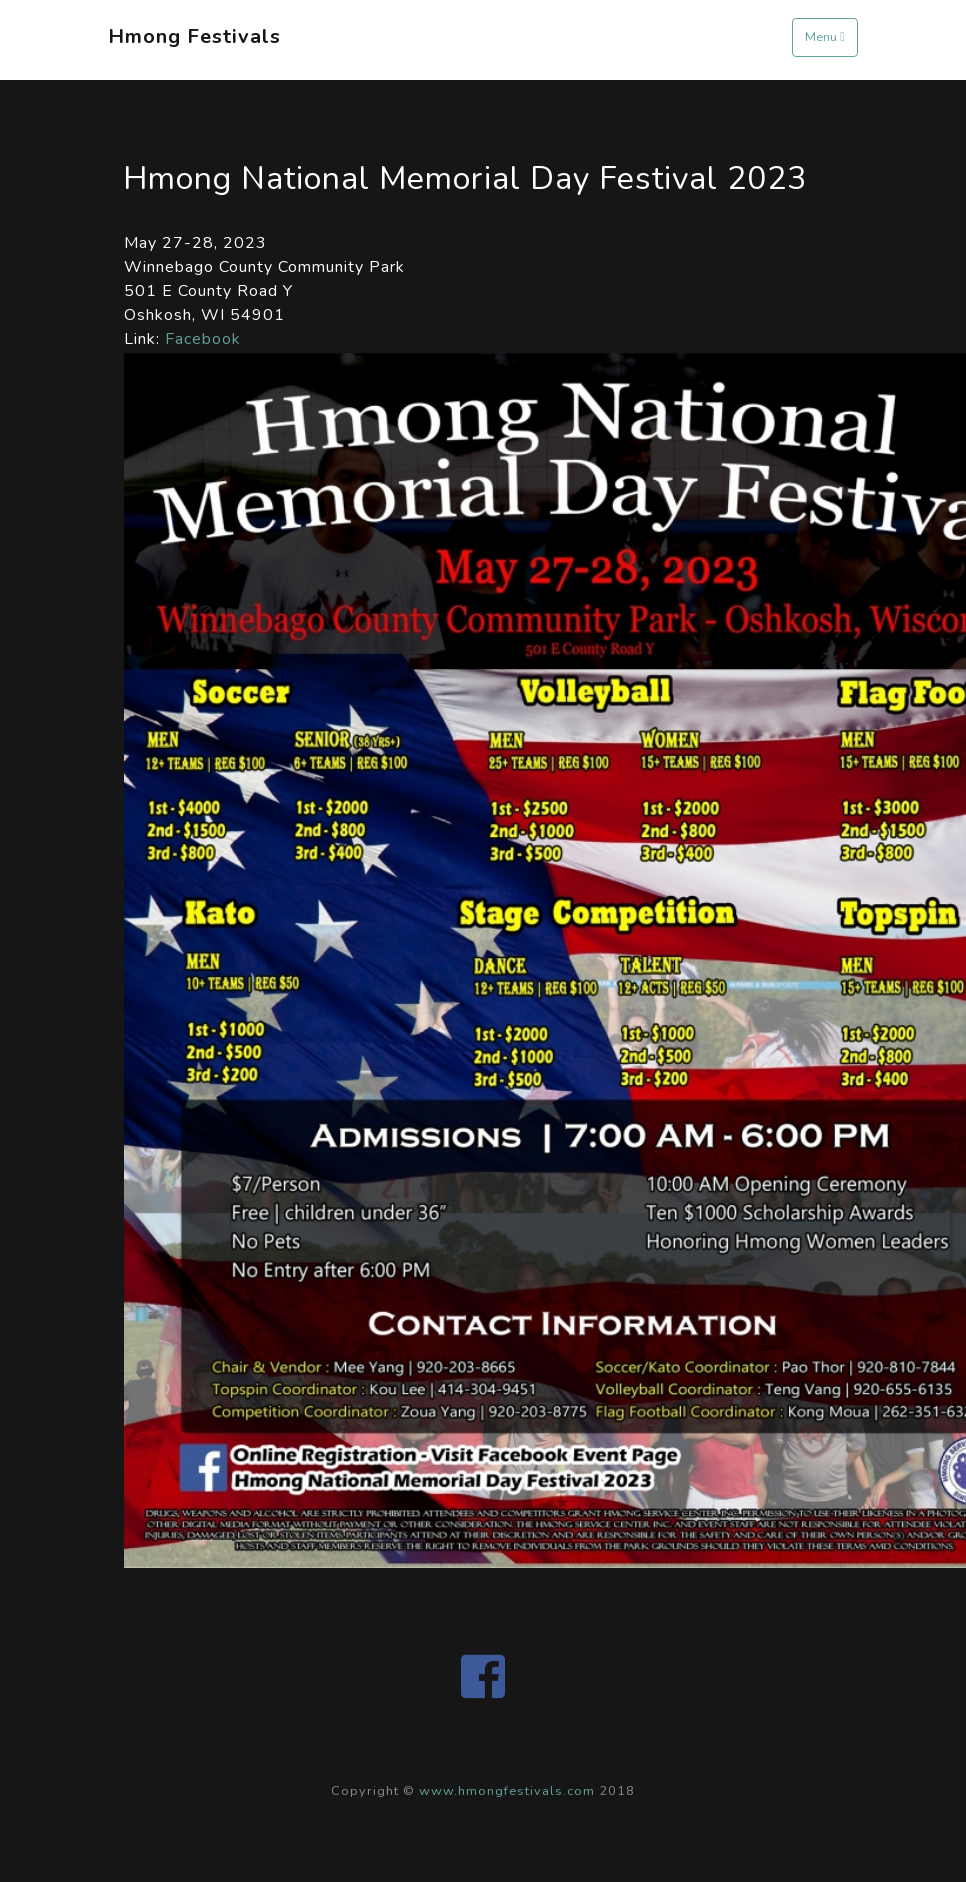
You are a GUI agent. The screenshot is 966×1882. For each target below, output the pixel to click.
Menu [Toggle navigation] (825, 37)
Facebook (203, 339)
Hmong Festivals (194, 36)
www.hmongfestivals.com (507, 1791)
